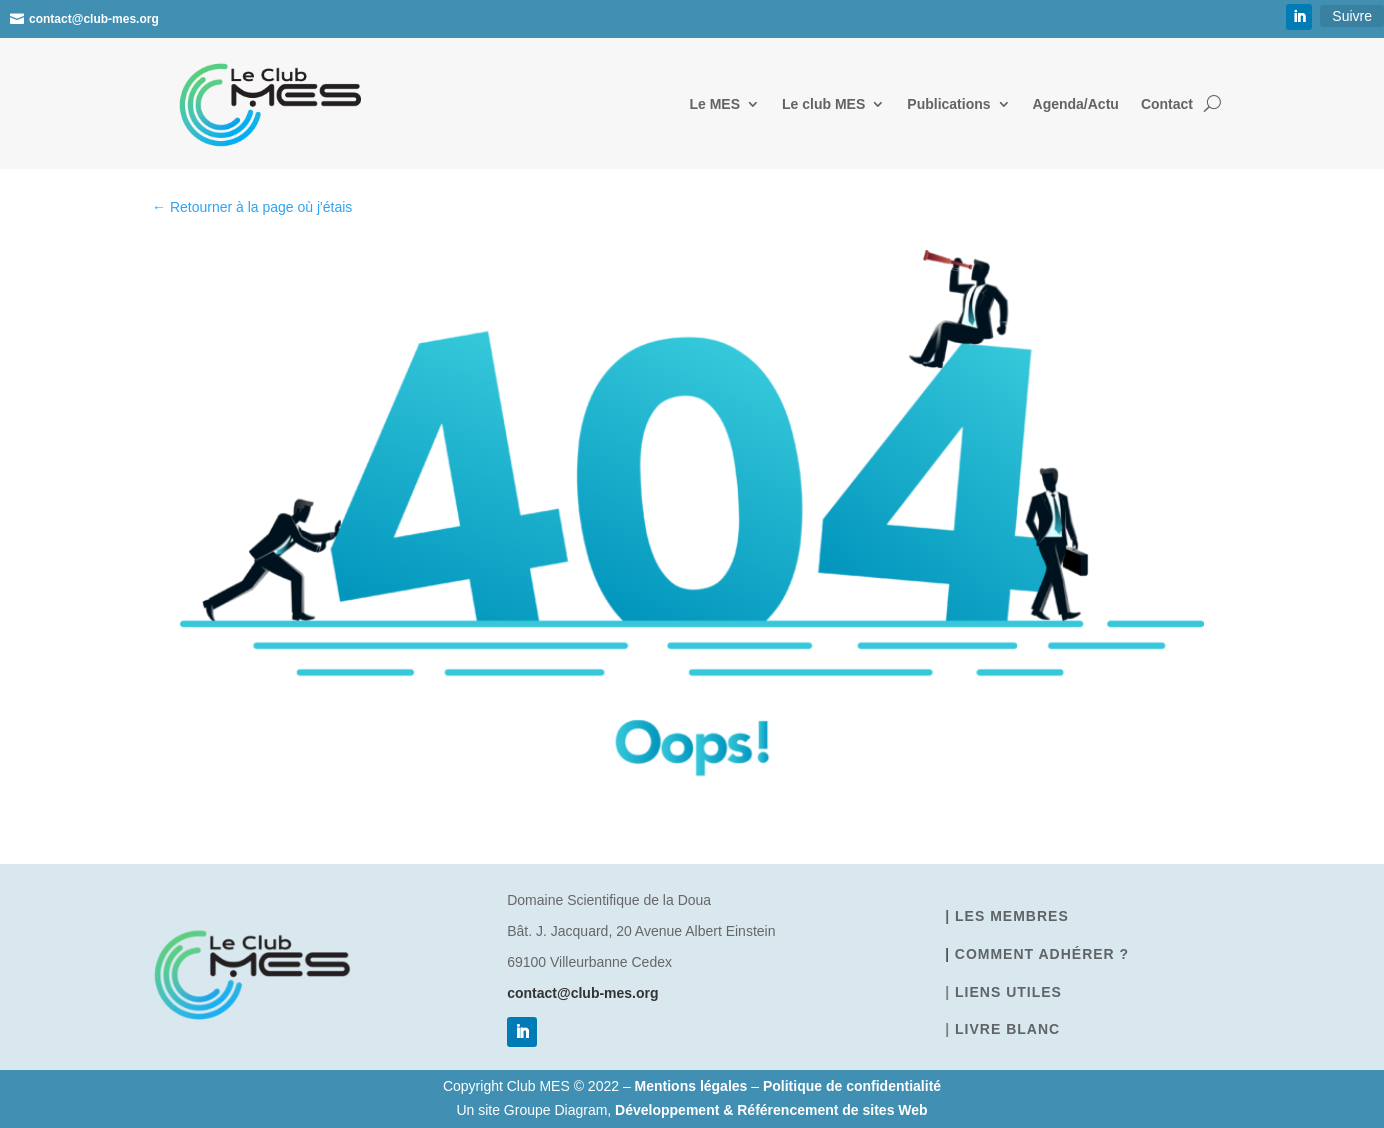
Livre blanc (1007, 1029)
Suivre (1352, 16)
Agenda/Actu (1076, 104)
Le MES (714, 104)
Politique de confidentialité (852, 1086)
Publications (948, 104)
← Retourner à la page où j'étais (252, 207)
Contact (1167, 104)
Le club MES (823, 104)
